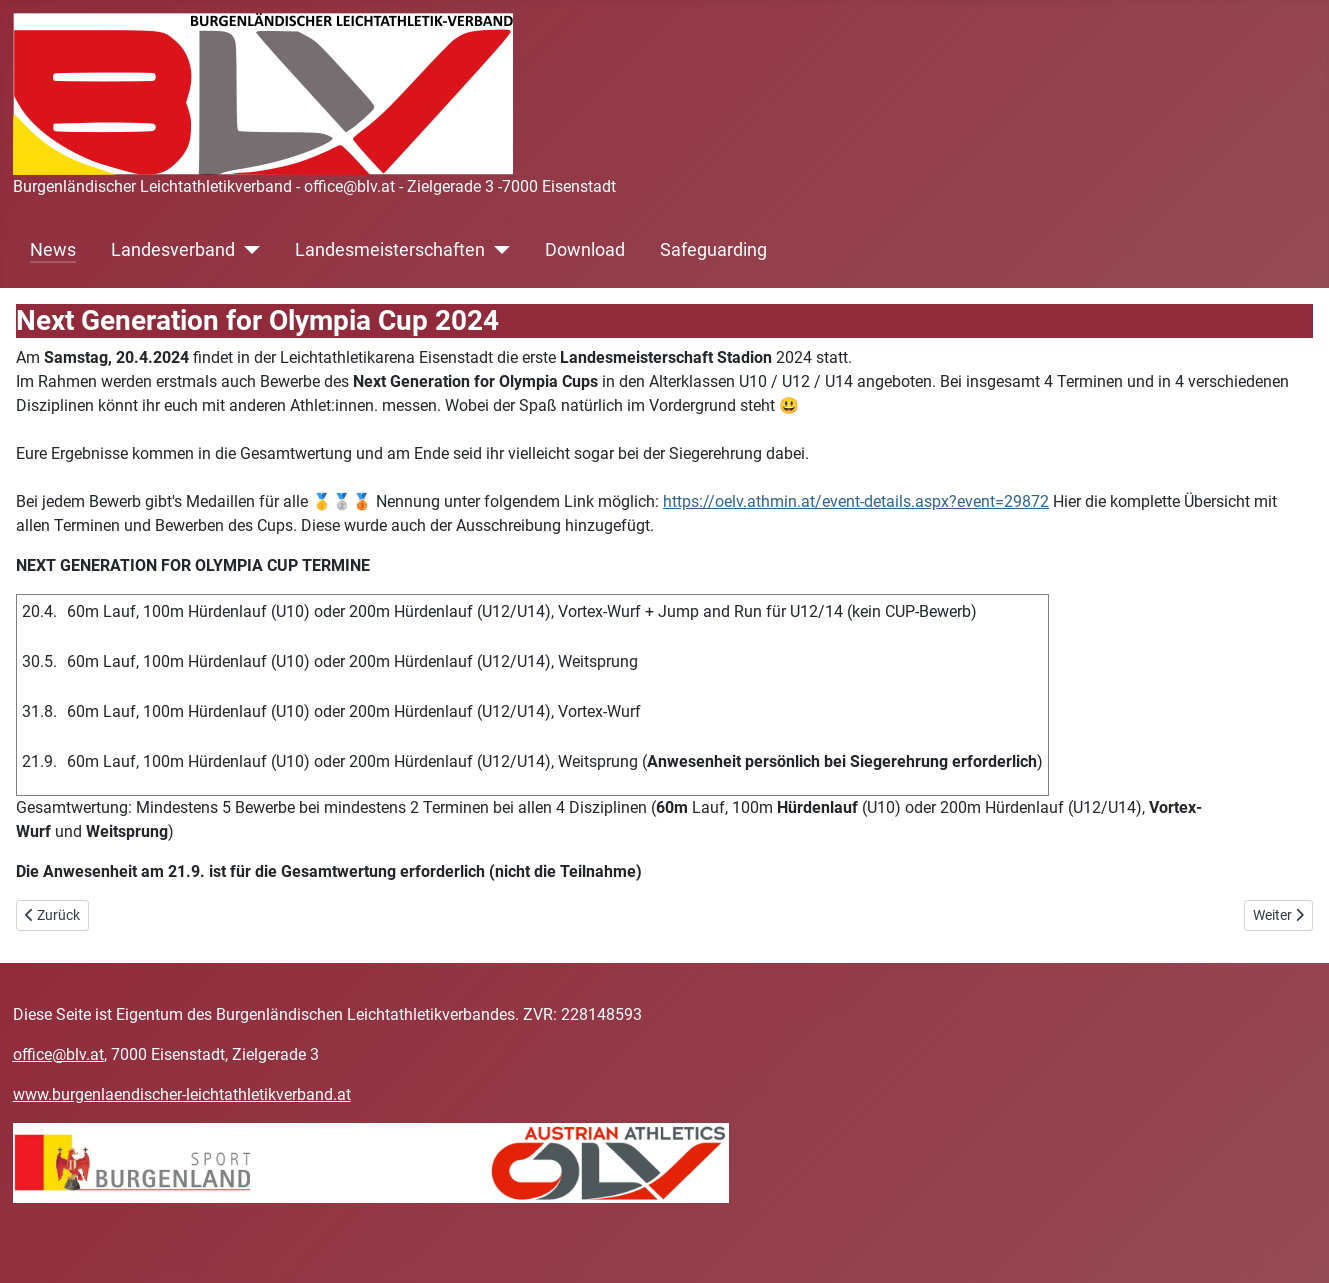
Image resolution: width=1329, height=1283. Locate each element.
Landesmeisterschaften (390, 250)
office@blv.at (58, 1054)
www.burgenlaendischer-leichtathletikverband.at (182, 1094)
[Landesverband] (247, 250)
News (53, 250)
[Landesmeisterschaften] (497, 250)
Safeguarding (713, 250)
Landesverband (173, 250)
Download (585, 250)
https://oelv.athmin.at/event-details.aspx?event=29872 (856, 501)
